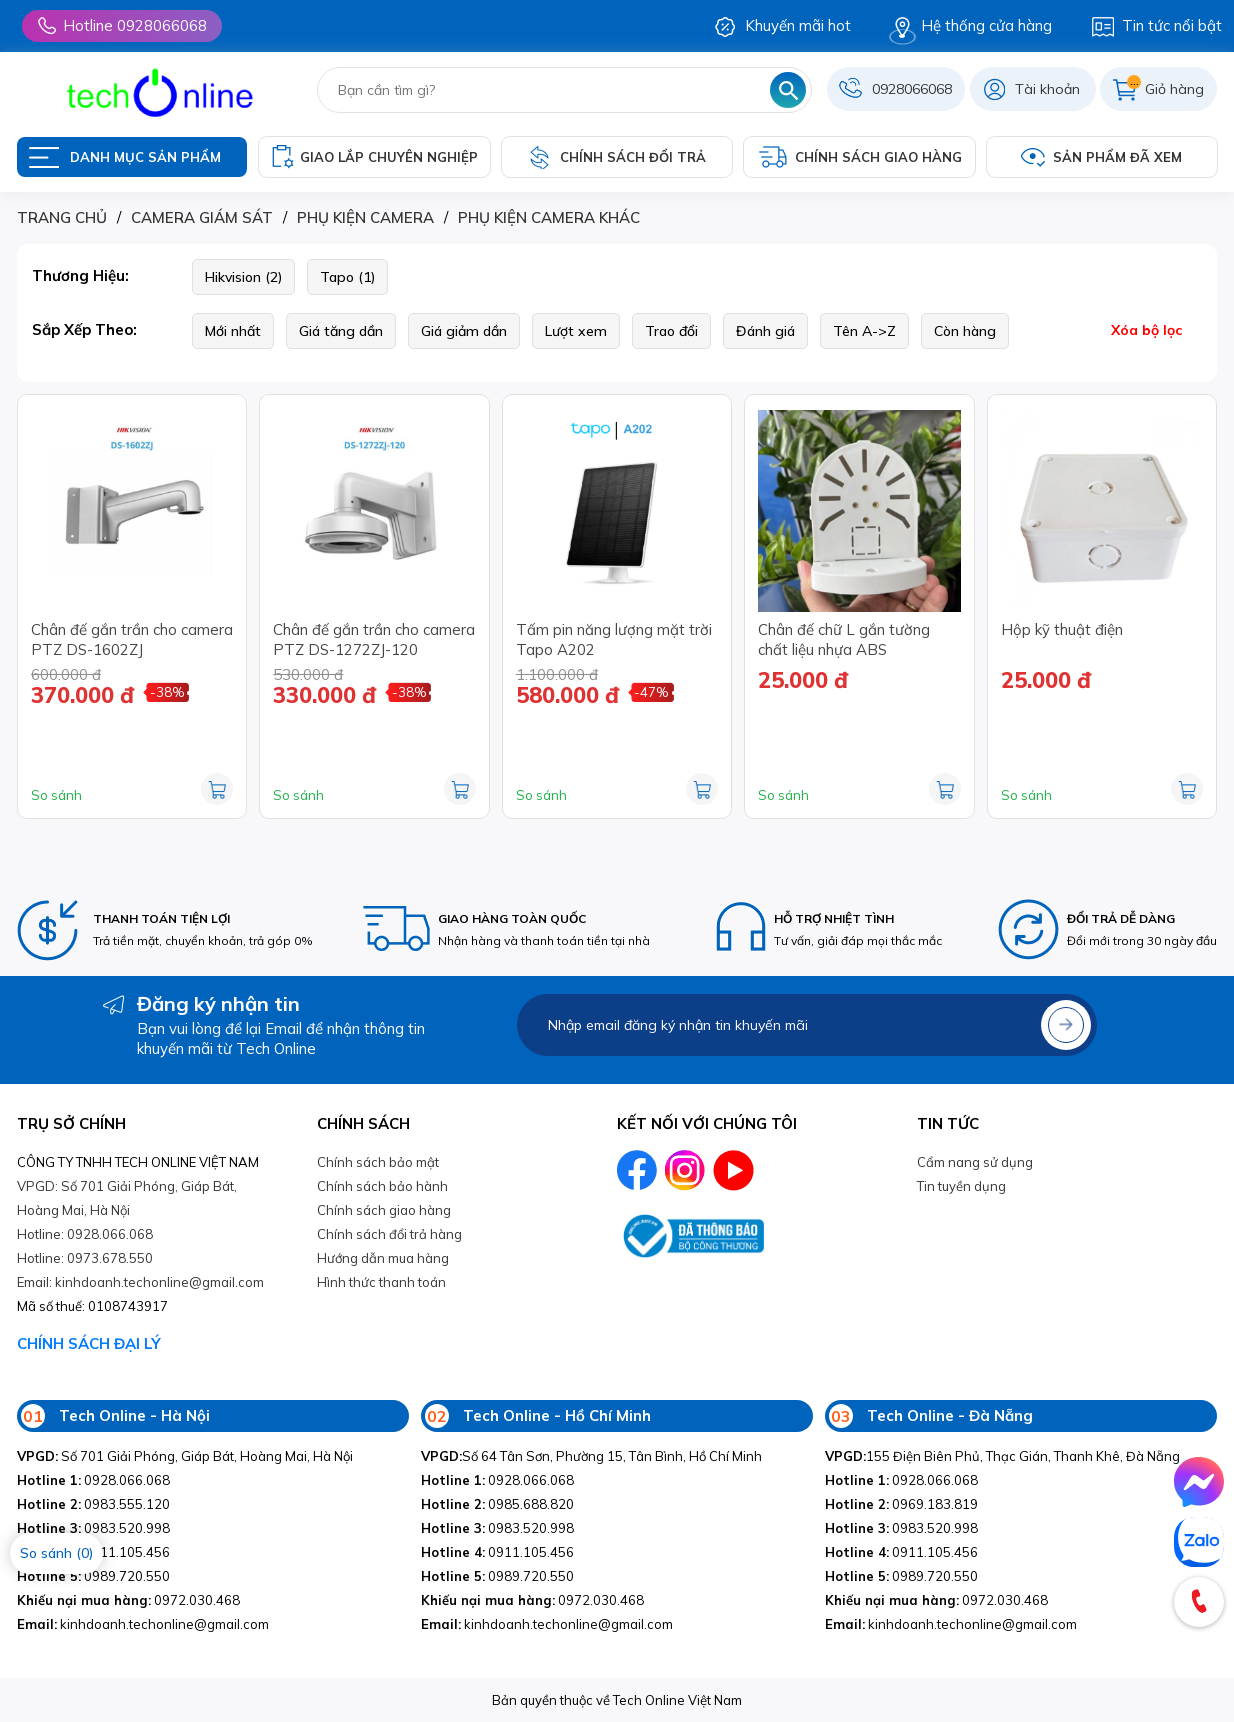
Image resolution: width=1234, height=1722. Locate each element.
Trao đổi (671, 331)
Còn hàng (965, 331)
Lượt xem (576, 331)
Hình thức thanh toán (381, 1282)
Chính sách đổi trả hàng (389, 1234)
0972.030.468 (128, 1600)
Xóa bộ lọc (1146, 330)
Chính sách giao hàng (384, 1210)
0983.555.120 (93, 1504)
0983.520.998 (93, 1528)
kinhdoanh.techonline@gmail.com (143, 1624)
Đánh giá (765, 331)
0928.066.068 (93, 1480)
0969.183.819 (901, 1504)
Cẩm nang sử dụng (975, 1162)
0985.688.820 (497, 1504)
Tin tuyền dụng (961, 1186)
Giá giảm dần (464, 331)
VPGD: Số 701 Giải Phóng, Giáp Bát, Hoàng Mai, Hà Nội (127, 1198)
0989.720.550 (93, 1576)
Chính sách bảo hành (382, 1186)
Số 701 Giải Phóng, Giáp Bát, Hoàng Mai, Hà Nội (185, 1456)
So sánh (56, 795)
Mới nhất (233, 331)
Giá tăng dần (341, 331)
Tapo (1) (347, 277)
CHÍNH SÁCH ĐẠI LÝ (89, 1343)
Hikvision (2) (243, 277)
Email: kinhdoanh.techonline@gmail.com (140, 1282)
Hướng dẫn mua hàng (383, 1258)
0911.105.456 (497, 1552)
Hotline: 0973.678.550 (85, 1258)
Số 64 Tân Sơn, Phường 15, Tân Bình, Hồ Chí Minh (591, 1456)
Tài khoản (1047, 89)
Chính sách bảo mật (378, 1162)
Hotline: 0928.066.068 (85, 1234)
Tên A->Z (864, 331)
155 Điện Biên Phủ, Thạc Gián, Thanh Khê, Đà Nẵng (1002, 1456)
